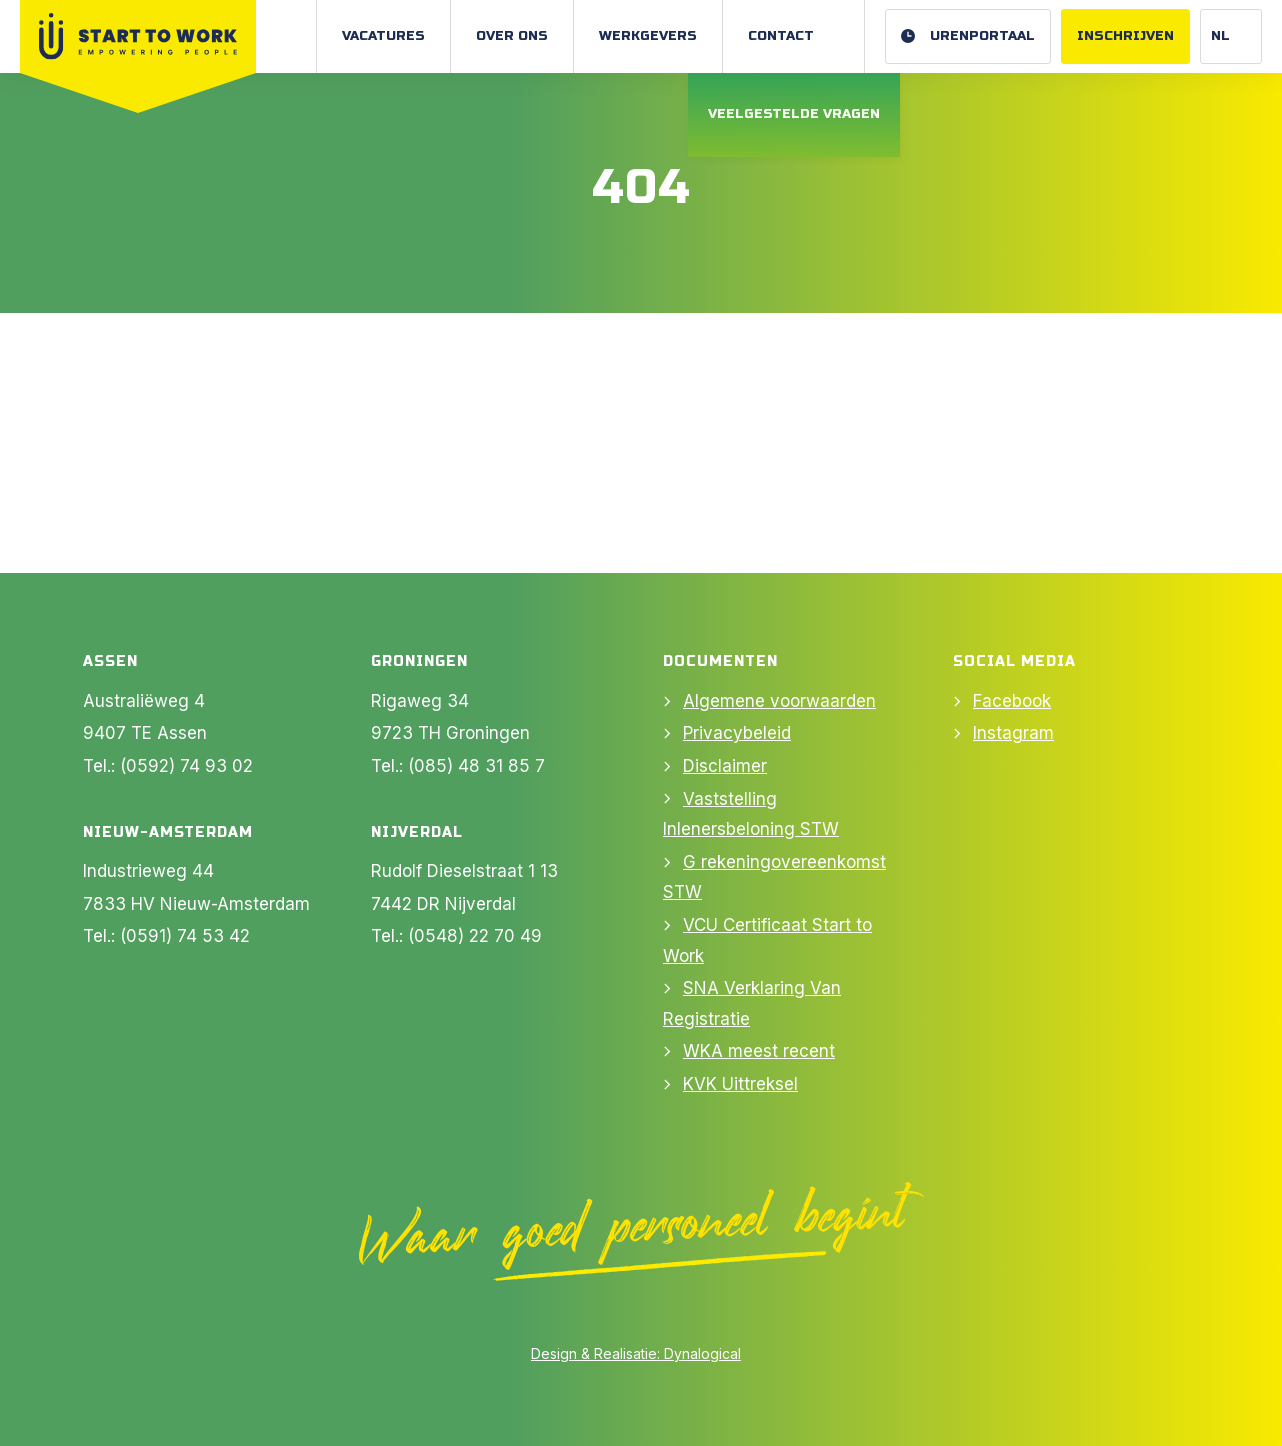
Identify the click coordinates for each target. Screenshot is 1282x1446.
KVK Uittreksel (740, 1084)
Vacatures (383, 36)
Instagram (1013, 733)
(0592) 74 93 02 (186, 766)
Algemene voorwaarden (779, 701)
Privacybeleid (737, 733)
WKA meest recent (759, 1051)
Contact (781, 36)
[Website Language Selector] (1231, 36)
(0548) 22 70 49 (475, 936)
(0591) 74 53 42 (185, 936)
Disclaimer (725, 766)
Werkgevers (648, 36)
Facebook (1012, 701)
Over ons (512, 36)
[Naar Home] (138, 36)
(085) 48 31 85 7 (476, 766)
